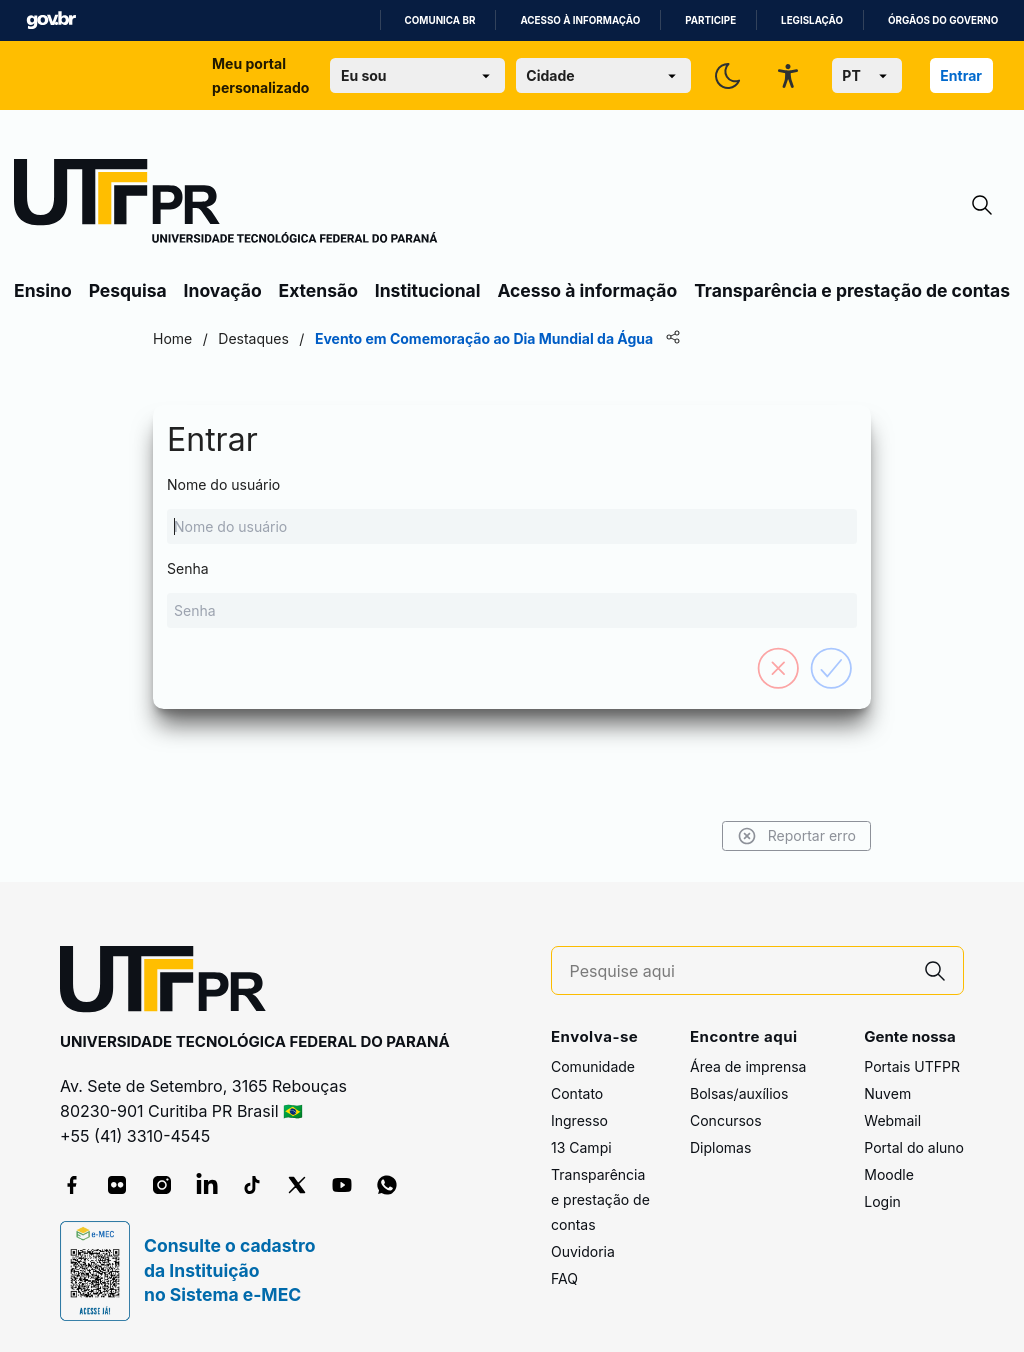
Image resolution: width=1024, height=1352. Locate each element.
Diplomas (720, 1147)
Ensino (43, 290)
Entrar (961, 75)
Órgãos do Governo (943, 20)
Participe (710, 20)
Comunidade (593, 1066)
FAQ (564, 1278)
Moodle (889, 1174)
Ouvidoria (583, 1251)
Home (172, 338)
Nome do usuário (512, 510)
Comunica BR (440, 20)
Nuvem (887, 1093)
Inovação (223, 290)
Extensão (318, 290)
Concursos (726, 1120)
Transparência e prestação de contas (852, 290)
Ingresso (579, 1120)
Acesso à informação (580, 20)
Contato (577, 1093)
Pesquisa (128, 290)
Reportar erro (796, 836)
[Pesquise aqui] (739, 971)
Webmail (892, 1120)
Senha (512, 594)
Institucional (428, 290)
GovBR (51, 20)
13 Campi (581, 1147)
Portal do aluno (914, 1147)
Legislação (812, 20)
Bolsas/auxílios (739, 1093)
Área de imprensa (748, 1066)
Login (882, 1201)
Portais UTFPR (912, 1066)
